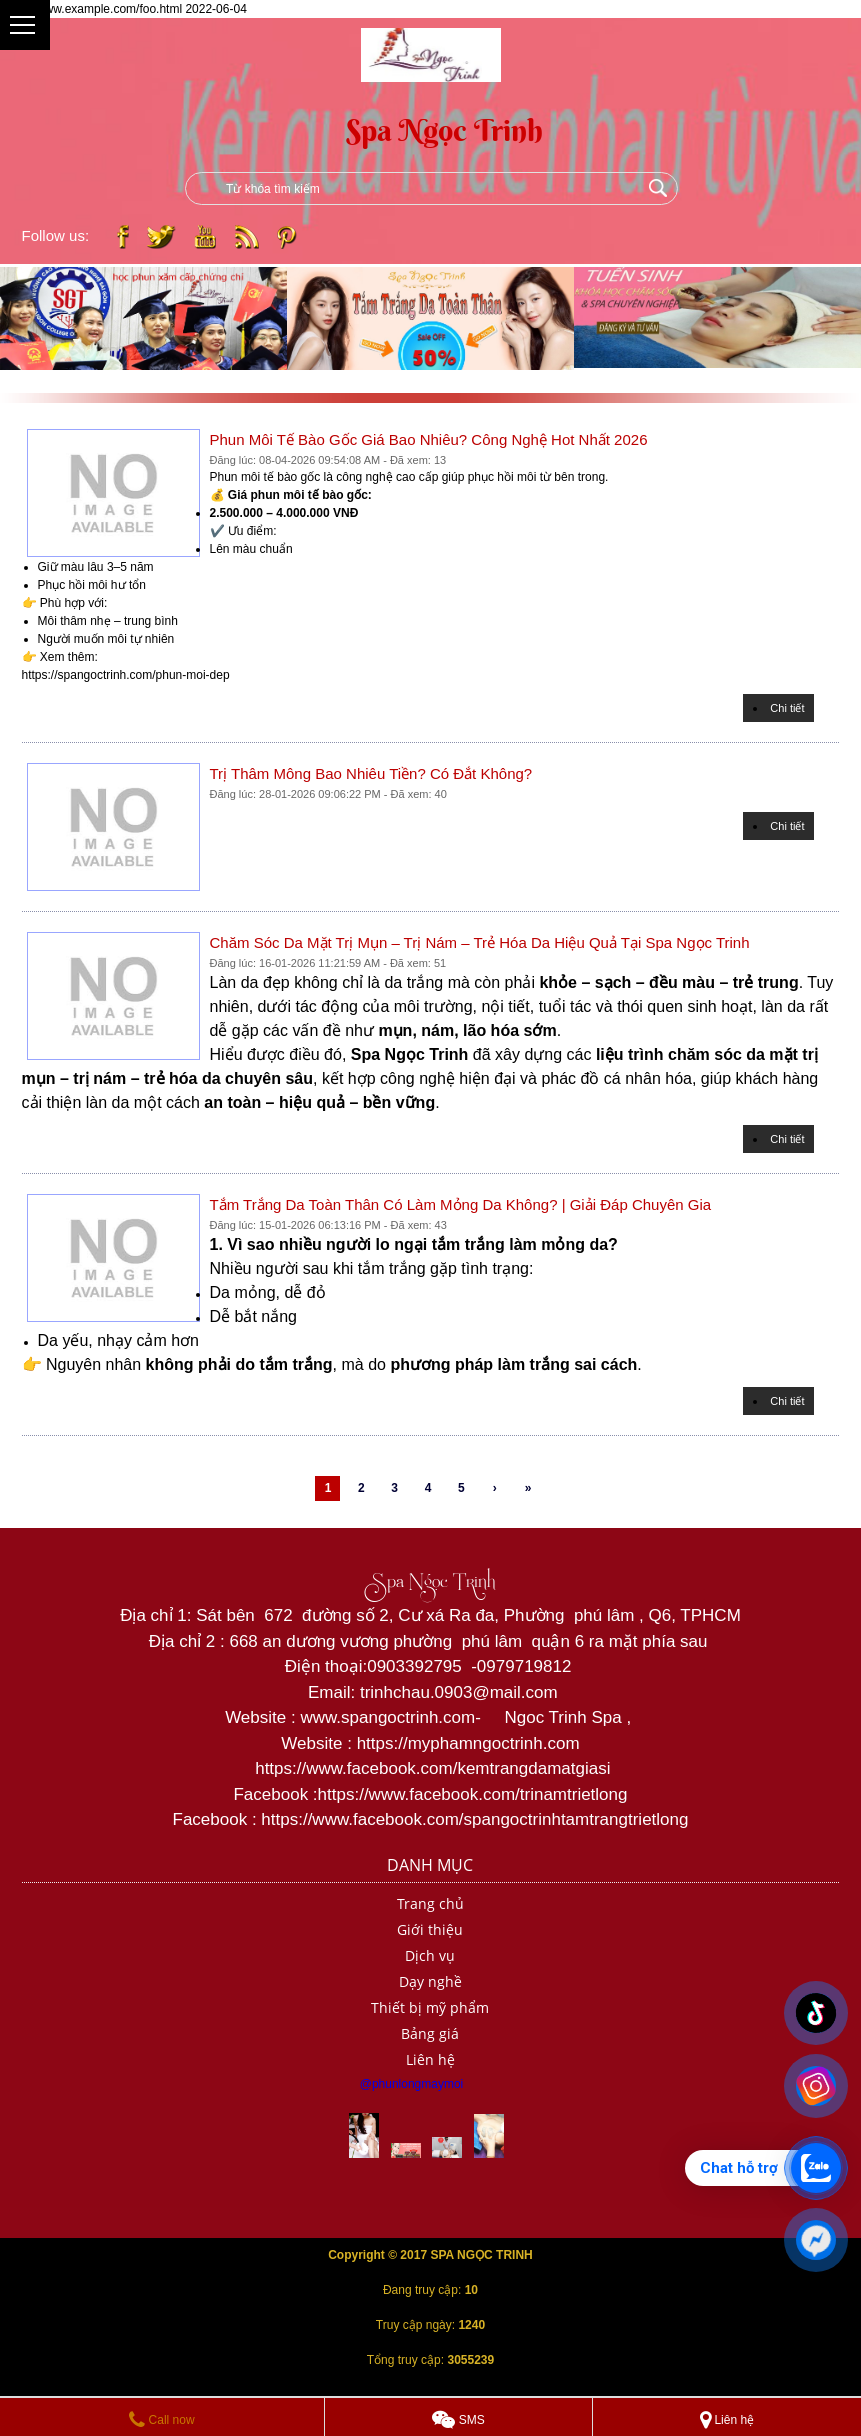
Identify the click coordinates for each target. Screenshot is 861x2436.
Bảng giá (430, 2033)
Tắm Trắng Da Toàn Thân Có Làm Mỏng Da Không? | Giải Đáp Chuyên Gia (461, 1204)
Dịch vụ (430, 1955)
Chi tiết (787, 708)
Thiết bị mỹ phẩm (430, 2007)
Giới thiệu (430, 1929)
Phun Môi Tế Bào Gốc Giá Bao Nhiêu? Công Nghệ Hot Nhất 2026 (429, 439)
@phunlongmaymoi (412, 2084)
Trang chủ (430, 1903)
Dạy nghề (430, 1981)
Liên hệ (430, 2059)
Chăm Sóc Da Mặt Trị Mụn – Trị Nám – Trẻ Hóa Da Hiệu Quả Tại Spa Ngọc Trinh (480, 942)
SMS (458, 2420)
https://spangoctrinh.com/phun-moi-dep (126, 675)
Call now (161, 2420)
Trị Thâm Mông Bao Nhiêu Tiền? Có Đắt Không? (371, 773)
